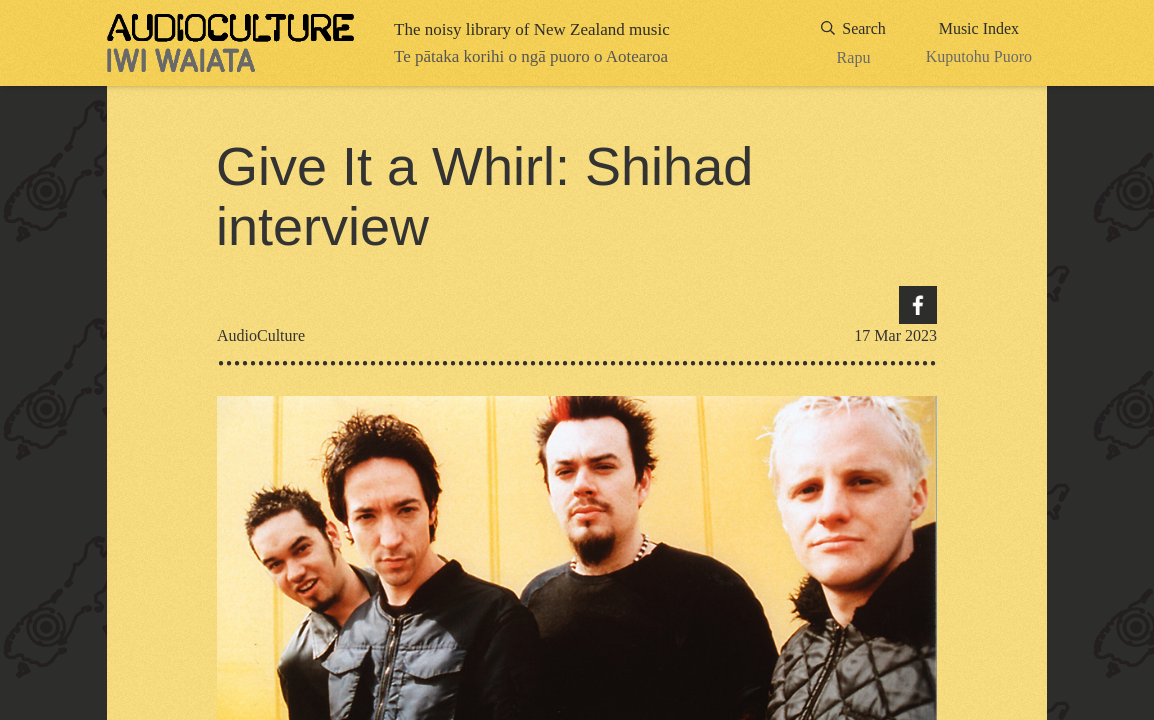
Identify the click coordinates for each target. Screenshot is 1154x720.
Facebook (918, 305)
